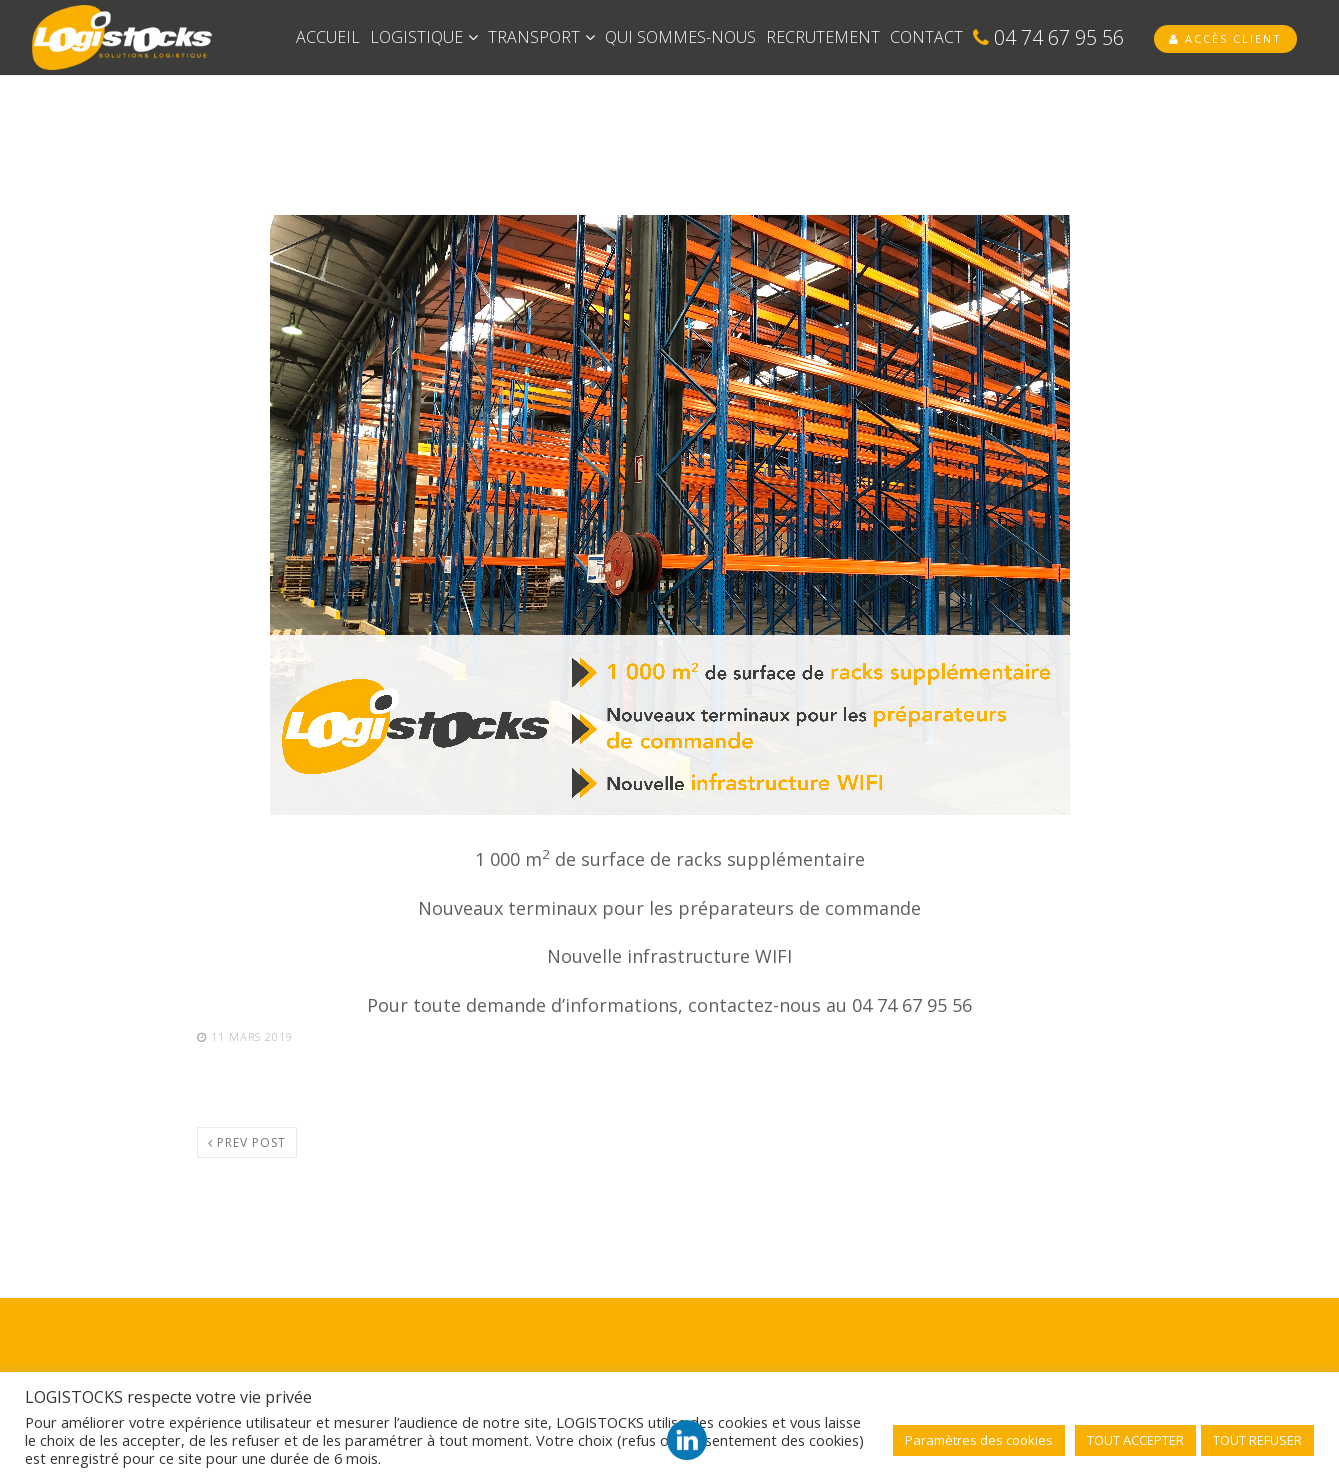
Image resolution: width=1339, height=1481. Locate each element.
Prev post (247, 1142)
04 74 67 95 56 (1048, 37)
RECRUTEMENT (823, 37)
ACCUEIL (328, 37)
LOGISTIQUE (424, 37)
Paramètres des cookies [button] (979, 1440)
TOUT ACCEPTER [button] (1135, 1440)
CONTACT (926, 37)
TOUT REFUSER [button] (1257, 1440)
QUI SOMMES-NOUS (680, 37)
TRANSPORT (541, 37)
